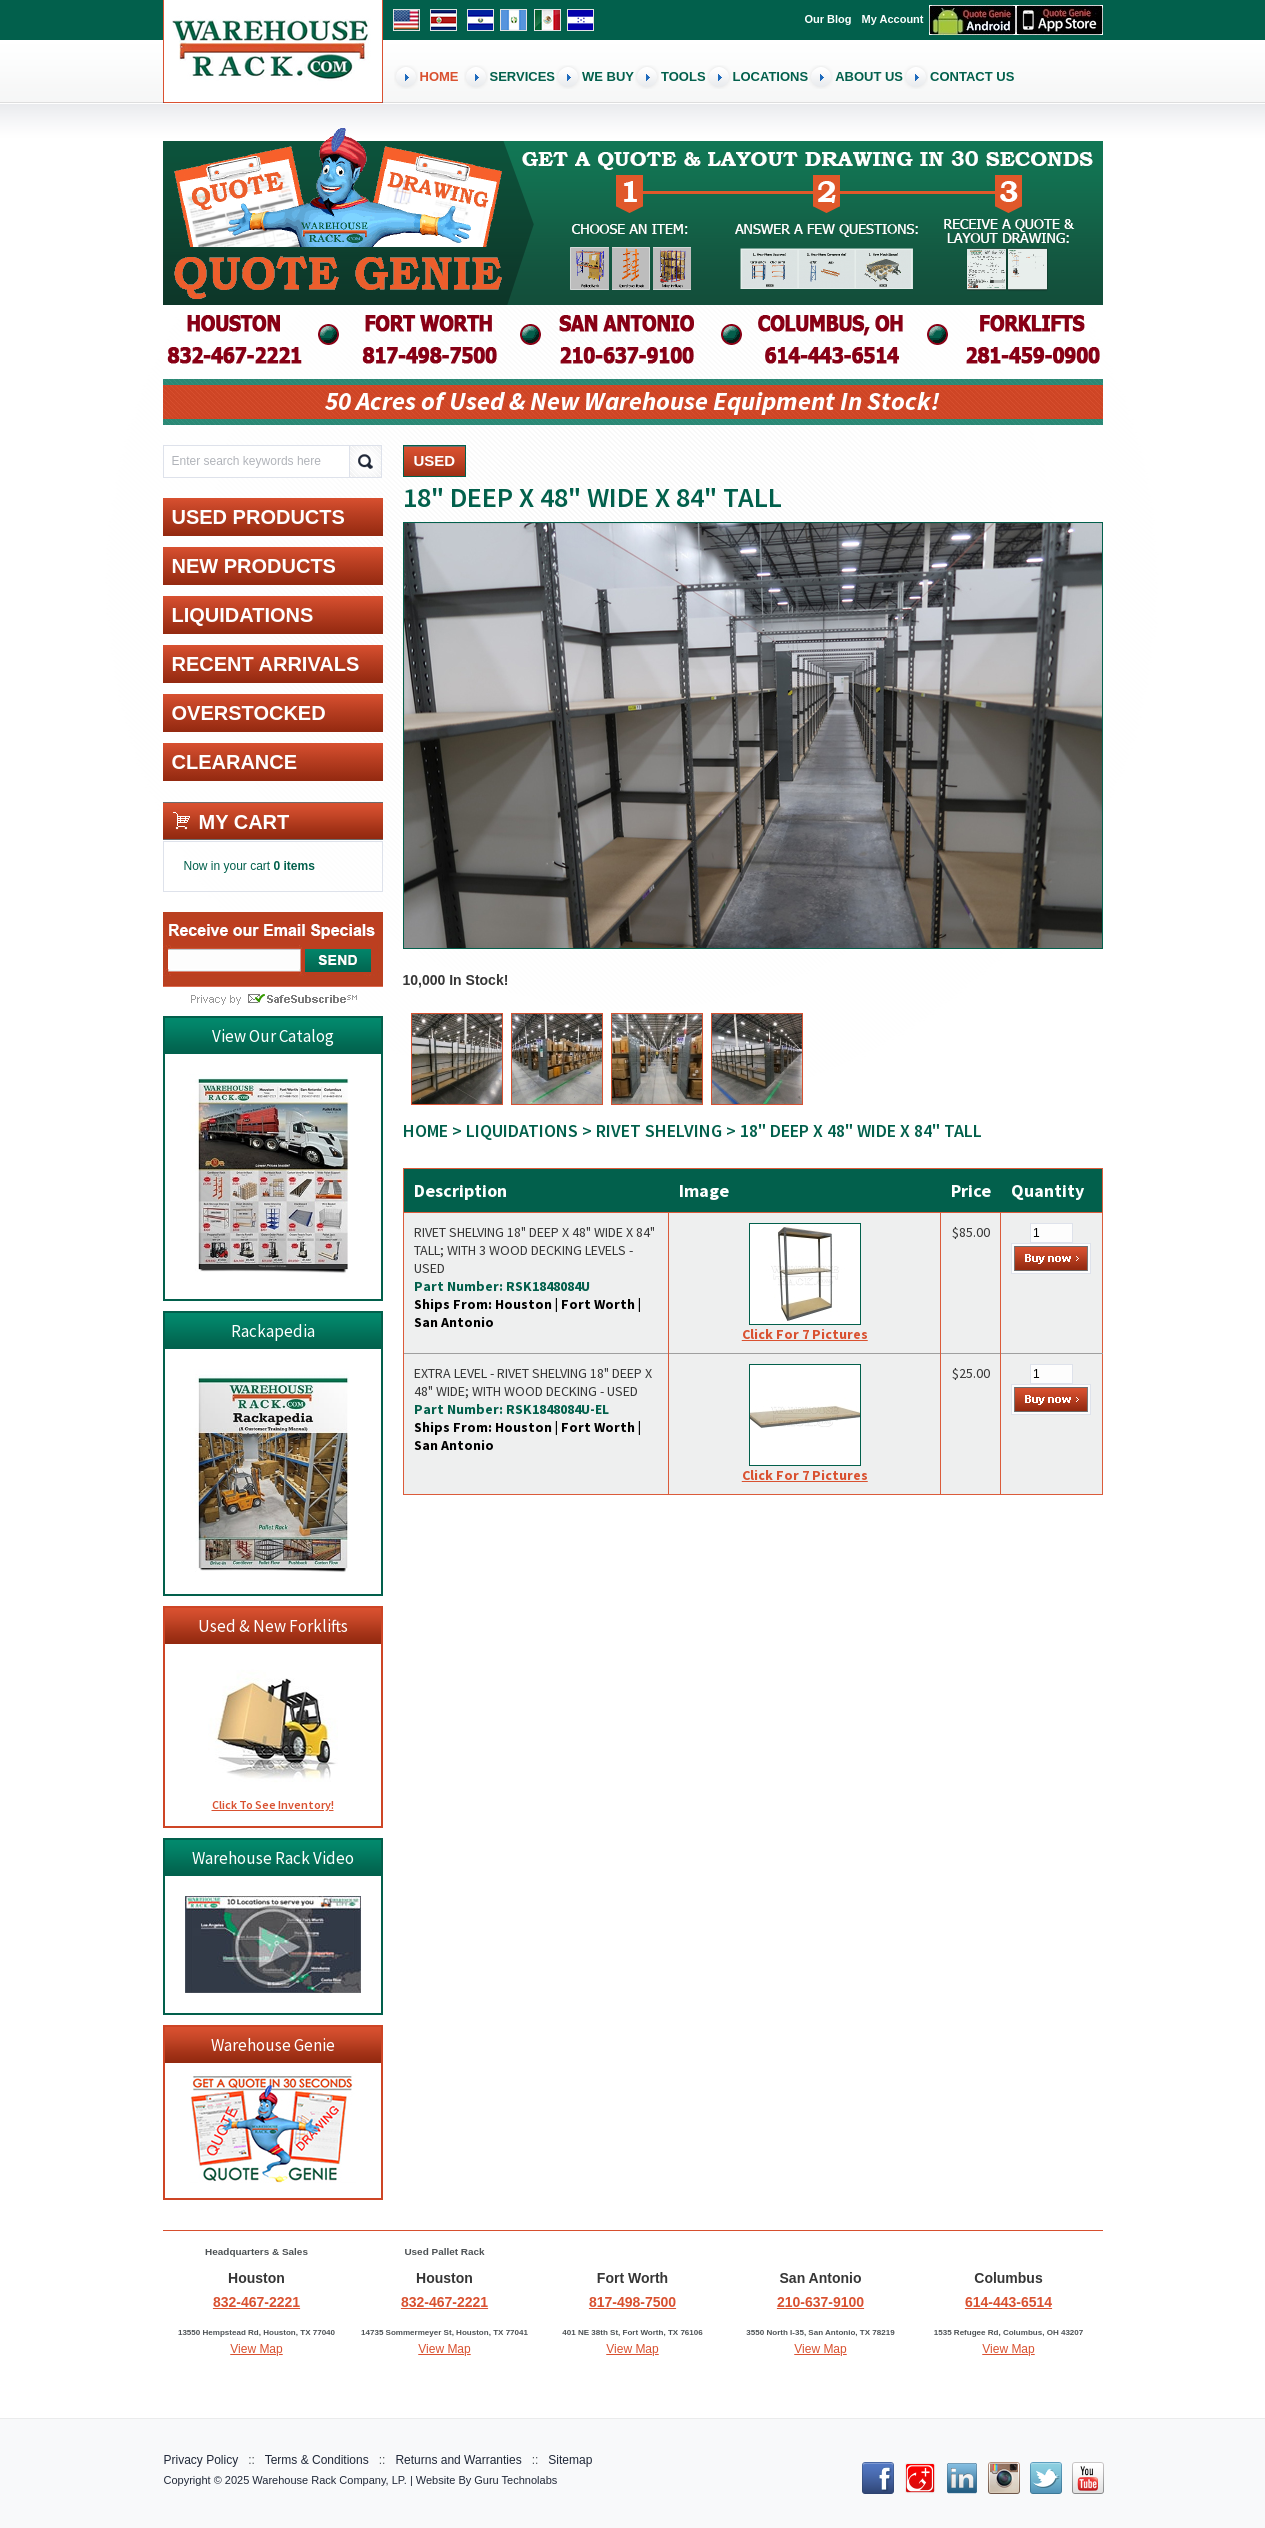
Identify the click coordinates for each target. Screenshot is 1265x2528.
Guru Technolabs (515, 2480)
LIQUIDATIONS (522, 1130)
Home (425, 1130)
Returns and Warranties (458, 2460)
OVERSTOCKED (249, 713)
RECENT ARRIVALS (266, 664)
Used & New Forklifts (273, 1626)
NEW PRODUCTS (254, 566)
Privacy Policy (201, 2460)
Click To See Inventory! (273, 1804)
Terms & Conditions (317, 2460)
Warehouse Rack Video (273, 1858)
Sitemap (570, 2460)
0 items (294, 866)
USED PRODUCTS (258, 517)
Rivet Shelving (659, 1130)
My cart (244, 822)
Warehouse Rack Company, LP (327, 2480)
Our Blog (828, 19)
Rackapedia (273, 1331)
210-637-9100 (820, 2302)
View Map (256, 2349)
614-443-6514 (1008, 2302)
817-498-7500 (632, 2302)
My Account (893, 19)
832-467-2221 (256, 2302)
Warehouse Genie (273, 2045)
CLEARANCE (235, 762)
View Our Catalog (273, 1036)
